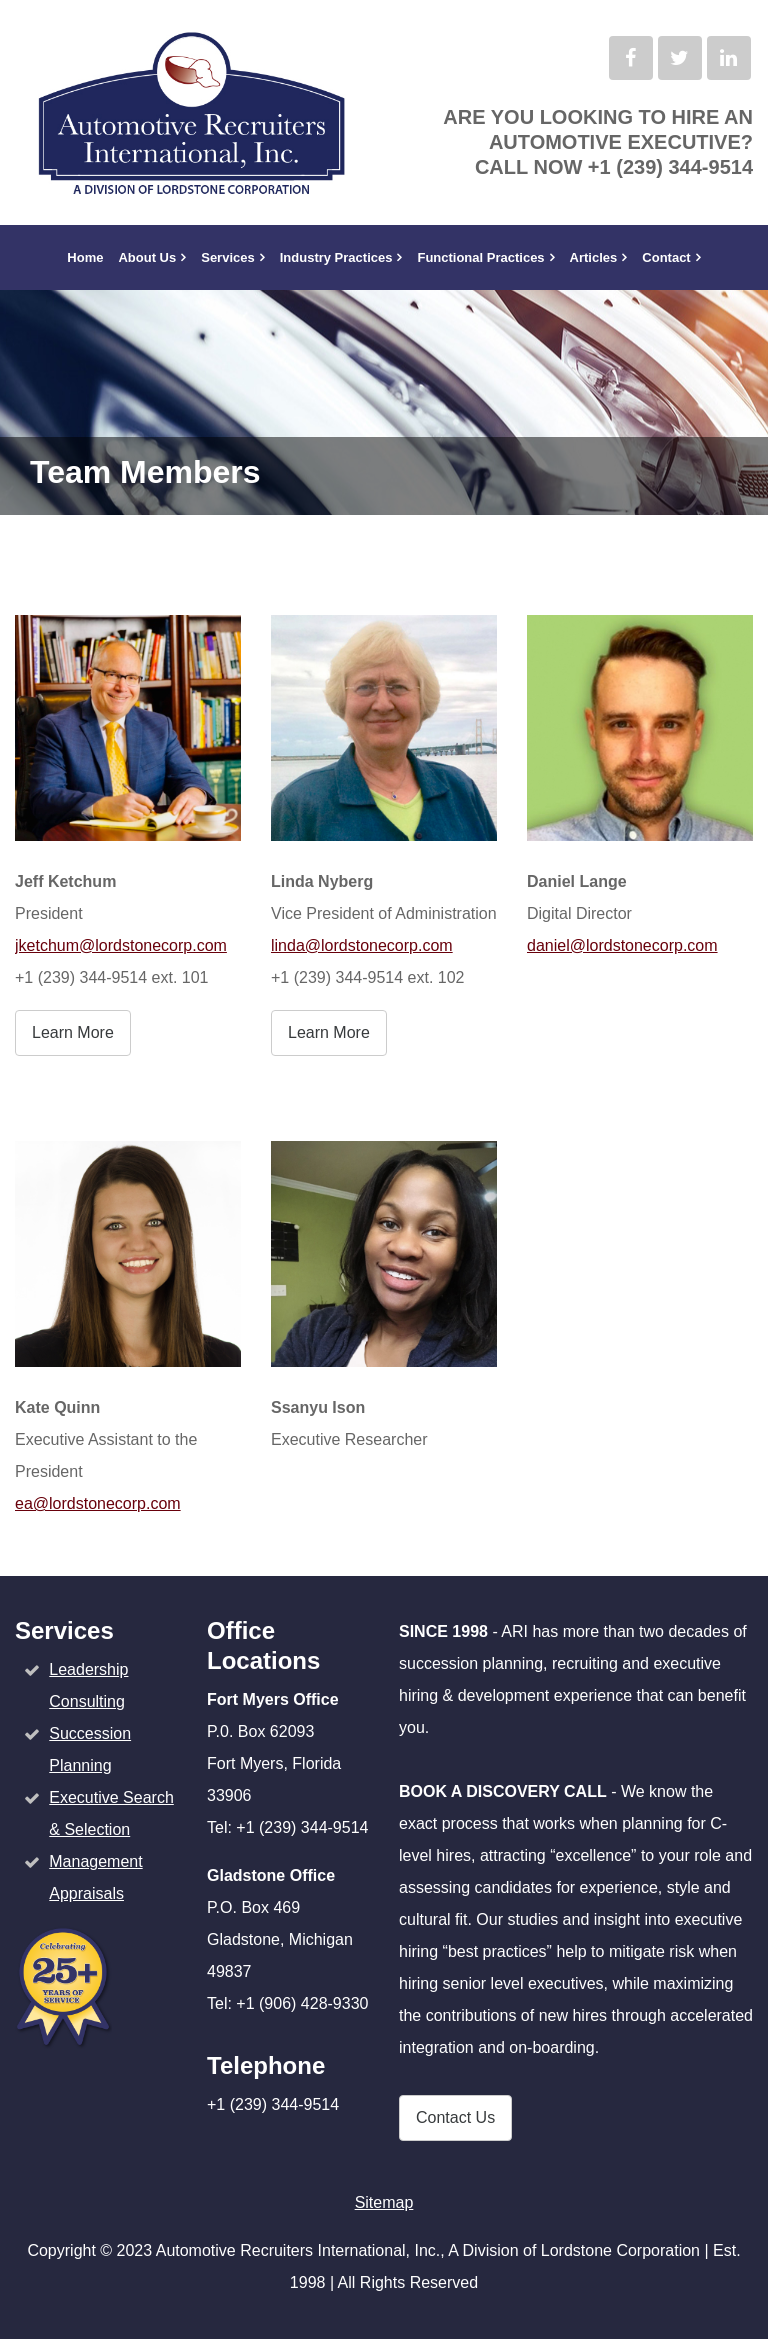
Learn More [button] (73, 1032)
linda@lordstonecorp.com (362, 945)
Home (85, 257)
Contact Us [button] (455, 2117)
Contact (666, 257)
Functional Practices (480, 257)
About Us (147, 257)
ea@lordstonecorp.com (98, 1503)
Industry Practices (336, 257)
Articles (594, 257)
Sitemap (384, 2202)
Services (228, 257)
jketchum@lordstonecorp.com (121, 945)
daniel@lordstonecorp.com (622, 945)
